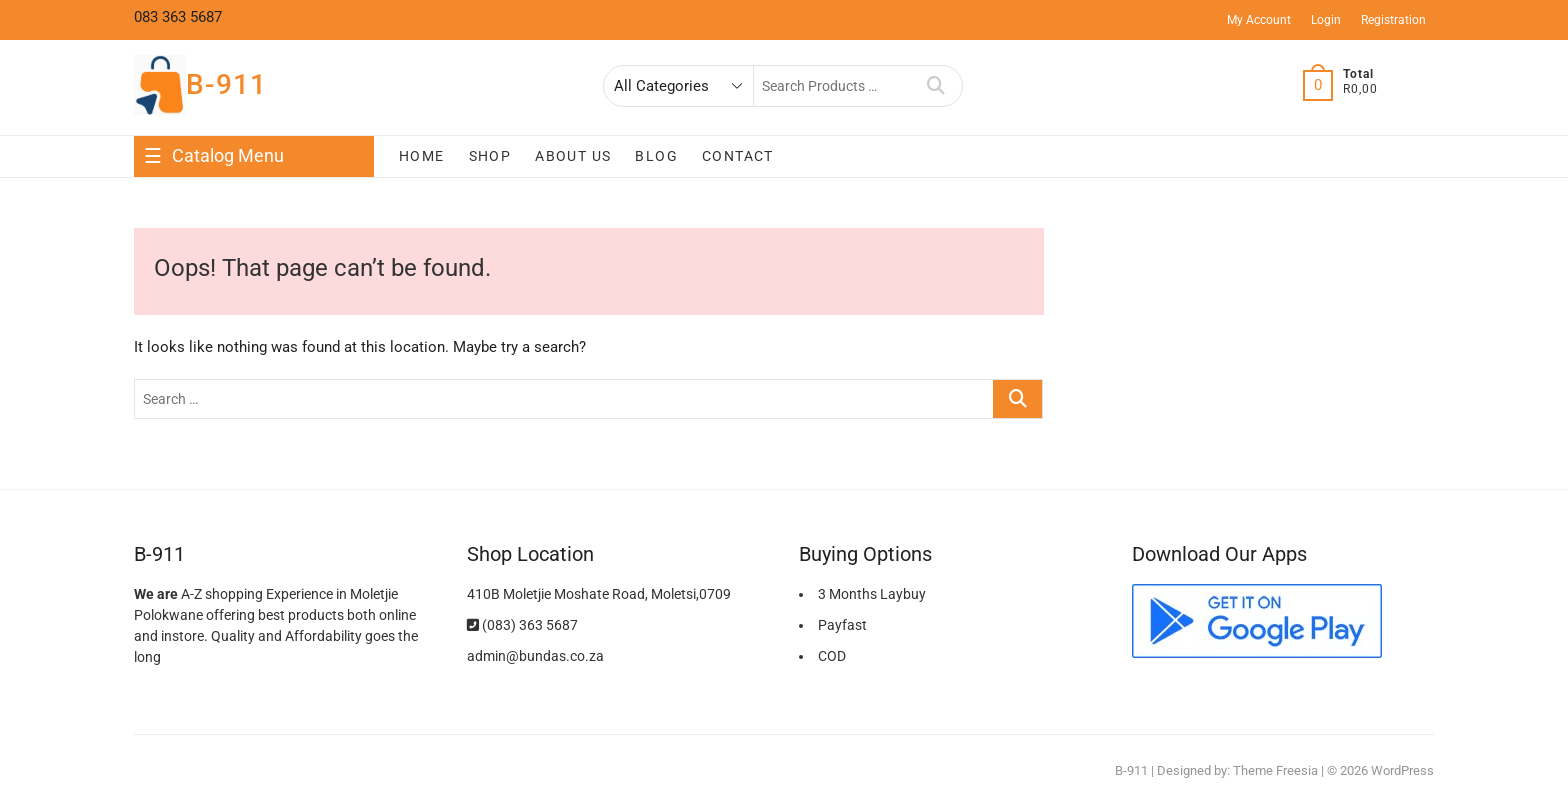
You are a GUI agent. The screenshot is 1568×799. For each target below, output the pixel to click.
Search (936, 86)
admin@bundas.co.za (535, 656)
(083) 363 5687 (522, 625)
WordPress (1402, 770)
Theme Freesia (1275, 770)
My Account (1259, 20)
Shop (490, 156)
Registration (1393, 20)
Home (422, 156)
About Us (573, 156)
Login (1326, 20)
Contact (738, 156)
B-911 (226, 84)
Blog (656, 156)
